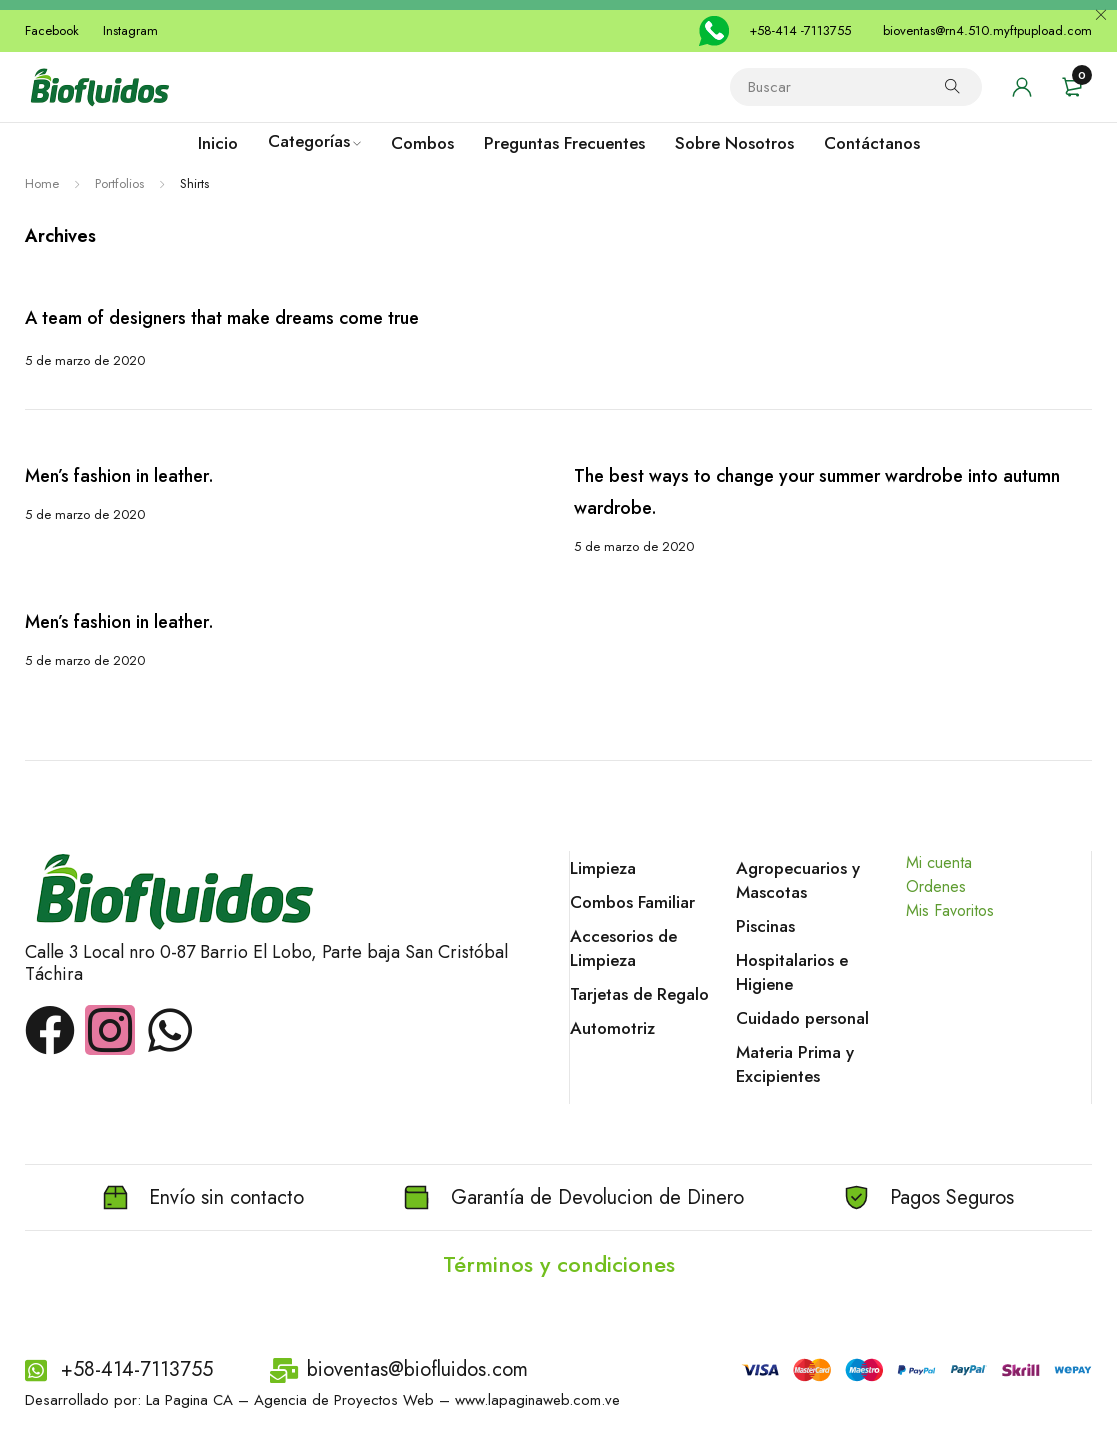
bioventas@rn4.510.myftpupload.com (987, 30)
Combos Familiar (632, 902)
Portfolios (119, 183)
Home (42, 183)
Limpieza (603, 868)
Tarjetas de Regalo (639, 994)
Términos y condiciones (559, 1263)
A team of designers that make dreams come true (222, 318)
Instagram (130, 30)
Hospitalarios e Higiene (792, 972)
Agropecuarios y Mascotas (798, 880)
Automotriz (612, 1028)
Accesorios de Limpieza (623, 948)
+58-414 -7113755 (800, 30)
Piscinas (765, 926)
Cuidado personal (802, 1018)
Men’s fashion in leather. (117, 476)
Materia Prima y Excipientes (795, 1064)
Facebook (52, 30)
